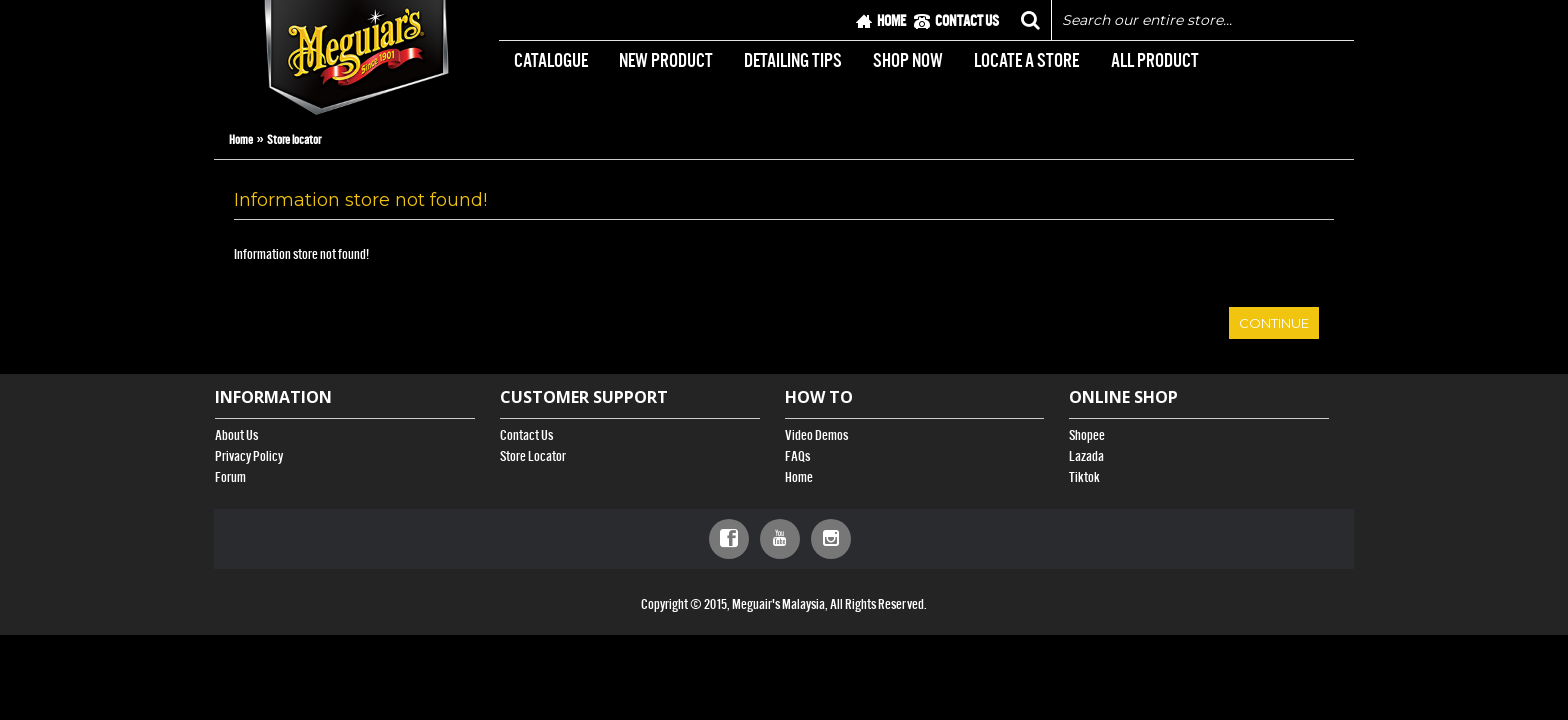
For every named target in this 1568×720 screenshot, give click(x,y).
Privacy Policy (249, 456)
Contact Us (526, 435)
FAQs (797, 456)
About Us (236, 435)
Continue (1274, 323)
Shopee (1087, 435)
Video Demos (816, 435)
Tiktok (1084, 477)
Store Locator (533, 456)
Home (241, 139)
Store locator (294, 139)
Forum (230, 477)
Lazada (1086, 456)
